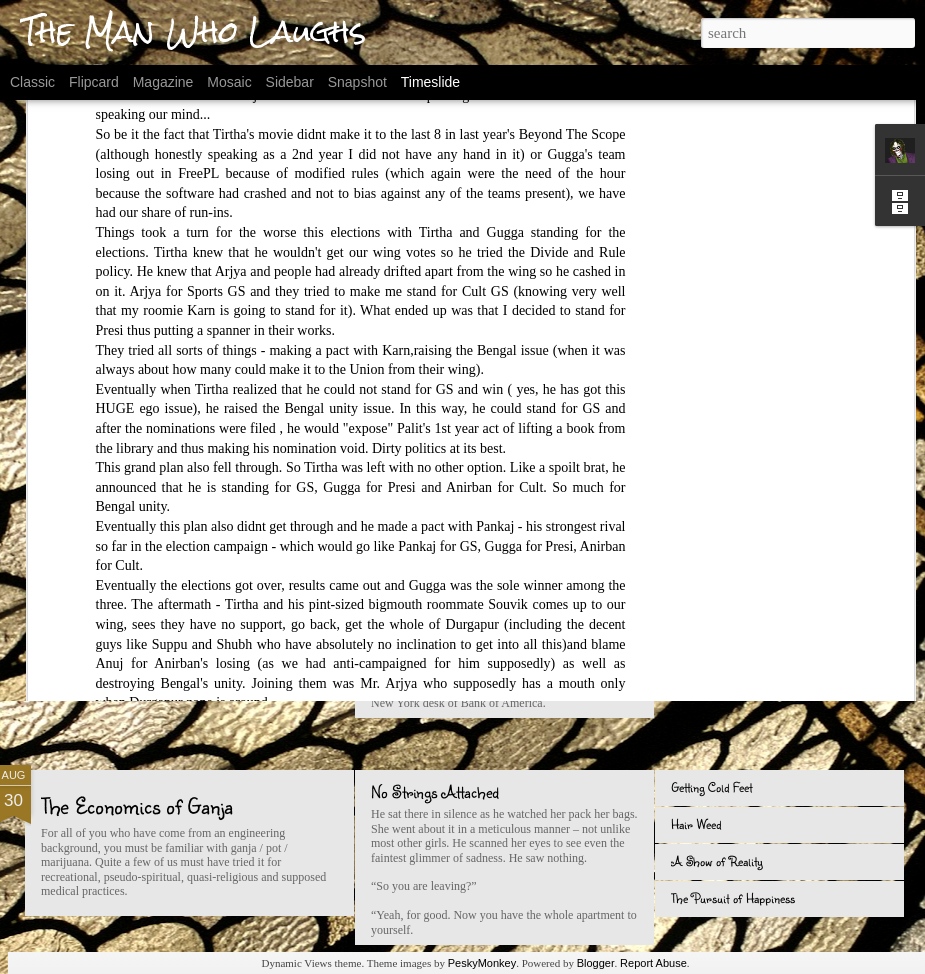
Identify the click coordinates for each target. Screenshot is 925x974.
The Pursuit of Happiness (733, 898)
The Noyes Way (416, 533)
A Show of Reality (717, 861)
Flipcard (94, 82)
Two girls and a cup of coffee (457, 608)
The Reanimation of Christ (735, 566)
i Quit (685, 677)
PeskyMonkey (482, 963)
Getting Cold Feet (711, 787)
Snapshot (357, 82)
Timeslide (430, 82)
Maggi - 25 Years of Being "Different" (768, 640)
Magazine (163, 82)
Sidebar (290, 82)
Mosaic (229, 82)
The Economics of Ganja (137, 805)
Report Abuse (653, 963)
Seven (66, 547)
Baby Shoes (701, 529)
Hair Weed (696, 824)
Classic (32, 82)
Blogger (596, 963)
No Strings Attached (435, 791)
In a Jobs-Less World (724, 603)
